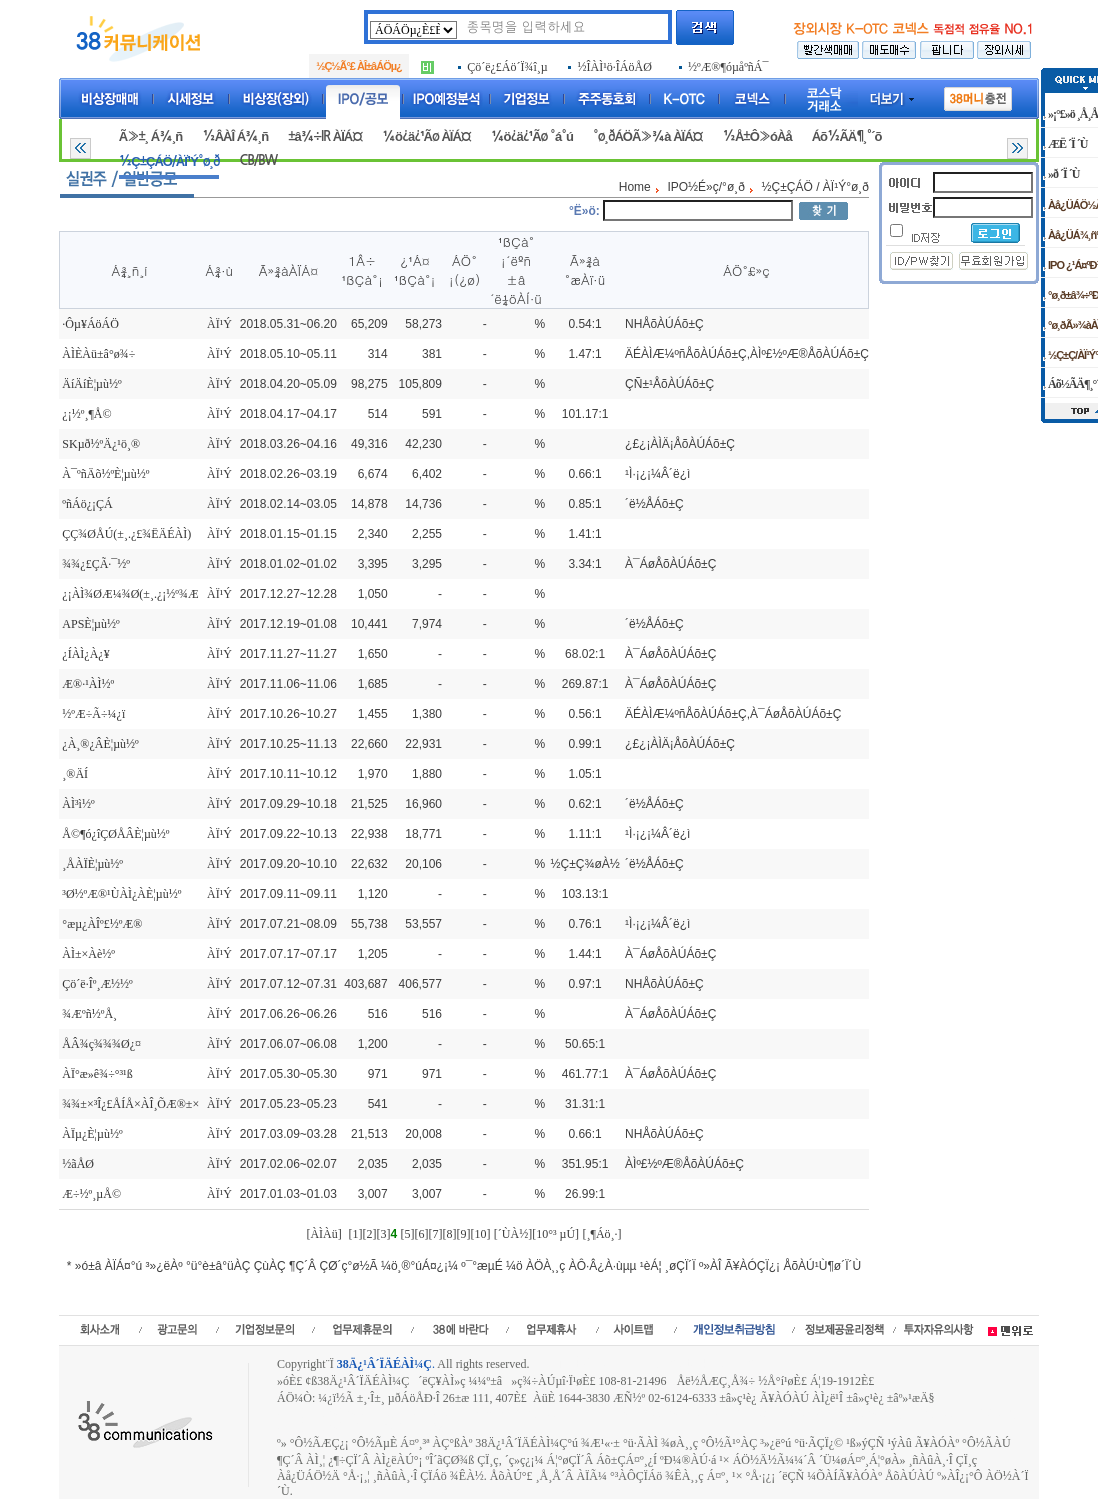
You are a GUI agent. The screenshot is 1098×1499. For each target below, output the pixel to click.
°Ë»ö (582, 211)
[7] (435, 1234)
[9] (463, 1234)
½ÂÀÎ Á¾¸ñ (235, 136)
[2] (369, 1234)
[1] (355, 1234)
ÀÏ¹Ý (219, 324)
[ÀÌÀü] (323, 1234)
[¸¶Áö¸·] (601, 1234)
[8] (449, 1234)
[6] (421, 1234)
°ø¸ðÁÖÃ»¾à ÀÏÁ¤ (648, 136)
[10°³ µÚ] (555, 1234)
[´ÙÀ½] (513, 1234)
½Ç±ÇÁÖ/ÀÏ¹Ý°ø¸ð (169, 161)
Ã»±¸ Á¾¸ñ (150, 136)
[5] (407, 1234)
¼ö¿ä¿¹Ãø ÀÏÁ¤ (426, 136)
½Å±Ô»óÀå (756, 136)
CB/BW (258, 160)
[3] (383, 1234)
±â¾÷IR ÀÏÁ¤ (325, 136)
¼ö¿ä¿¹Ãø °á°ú (532, 136)
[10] (480, 1234)
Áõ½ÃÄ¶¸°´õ (847, 136)
